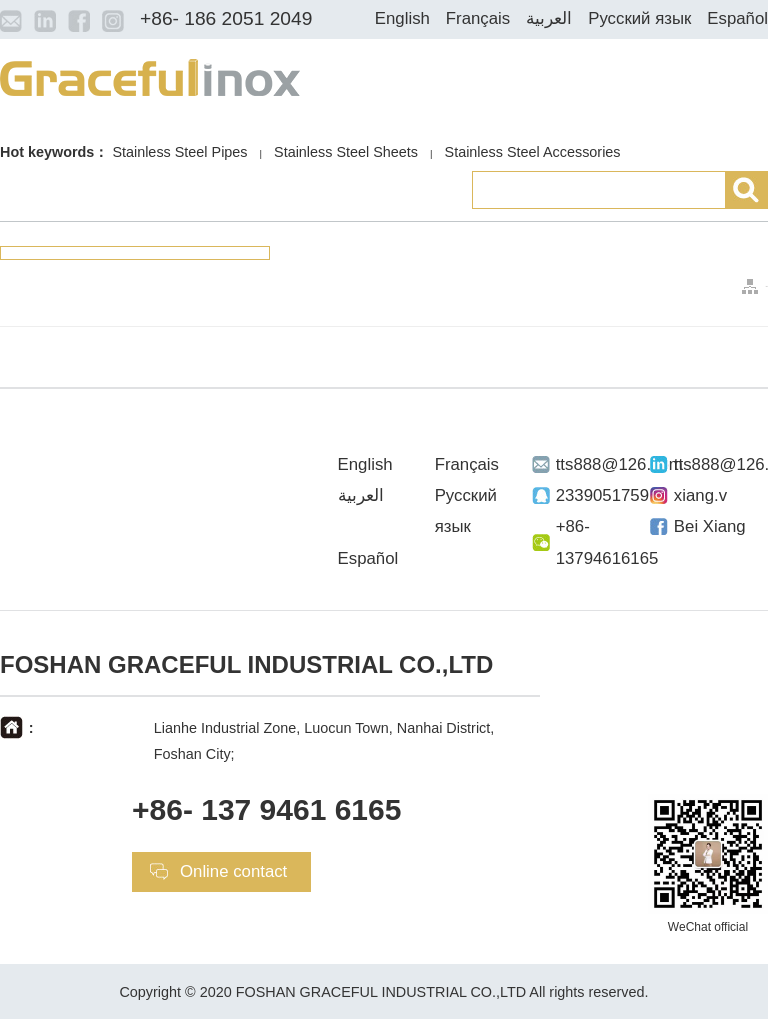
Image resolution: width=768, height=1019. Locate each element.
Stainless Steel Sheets (346, 152)
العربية (549, 18)
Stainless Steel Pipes (179, 152)
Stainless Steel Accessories (533, 152)
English (402, 18)
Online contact (233, 871)
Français (478, 18)
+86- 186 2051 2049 (226, 18)
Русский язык (639, 18)
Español (737, 18)
